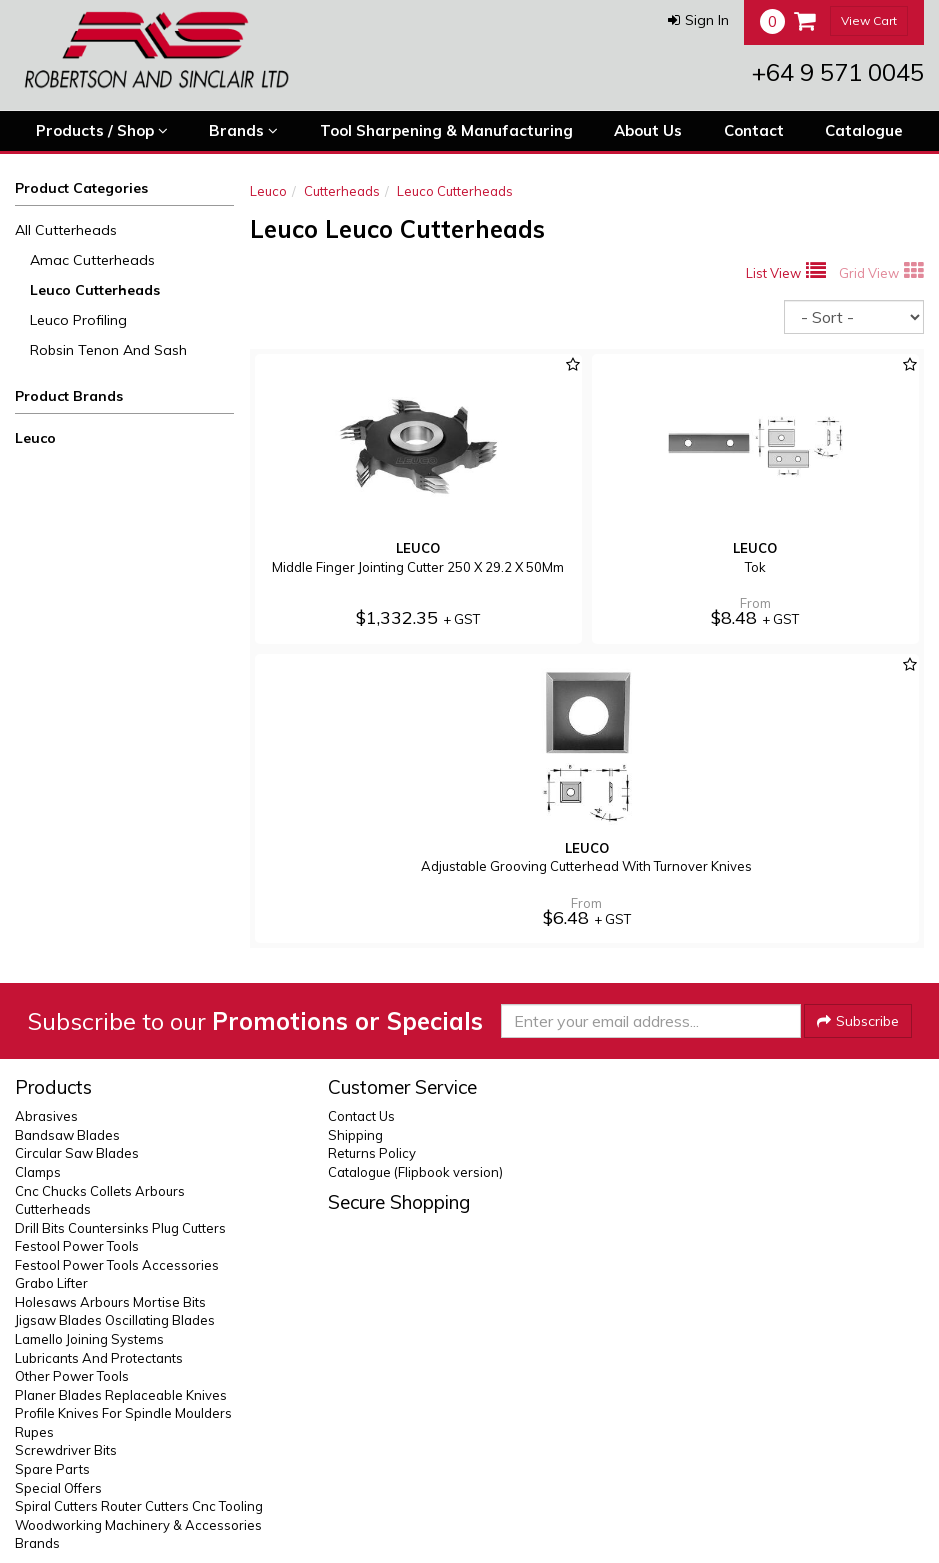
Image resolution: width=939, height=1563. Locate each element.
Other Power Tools (72, 1376)
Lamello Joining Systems (89, 1339)
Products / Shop (102, 131)
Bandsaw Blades (67, 1135)
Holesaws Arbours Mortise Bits (110, 1302)
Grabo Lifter (51, 1283)
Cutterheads (342, 191)
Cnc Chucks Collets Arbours (100, 1191)
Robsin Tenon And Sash (108, 350)
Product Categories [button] (81, 188)
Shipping (355, 1135)
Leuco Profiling (78, 320)
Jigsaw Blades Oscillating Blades (115, 1320)
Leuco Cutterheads (95, 290)
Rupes (34, 1432)
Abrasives (46, 1116)
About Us (648, 130)
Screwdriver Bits (66, 1450)
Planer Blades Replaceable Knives (121, 1395)
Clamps (38, 1172)
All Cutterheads (66, 230)
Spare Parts (52, 1469)
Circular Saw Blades (77, 1153)
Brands (243, 131)
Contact (754, 130)
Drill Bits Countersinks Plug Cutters (120, 1228)
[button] (698, 20)
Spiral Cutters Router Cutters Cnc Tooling (139, 1506)
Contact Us (361, 1116)
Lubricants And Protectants (99, 1358)
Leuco (35, 438)
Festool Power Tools (77, 1246)
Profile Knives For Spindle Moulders (123, 1413)
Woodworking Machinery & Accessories (138, 1525)
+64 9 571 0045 (838, 72)
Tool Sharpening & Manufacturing (446, 130)
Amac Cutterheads (92, 260)
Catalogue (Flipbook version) (415, 1172)
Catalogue (864, 130)
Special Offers (58, 1488)
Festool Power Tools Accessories (117, 1265)
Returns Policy (372, 1153)
